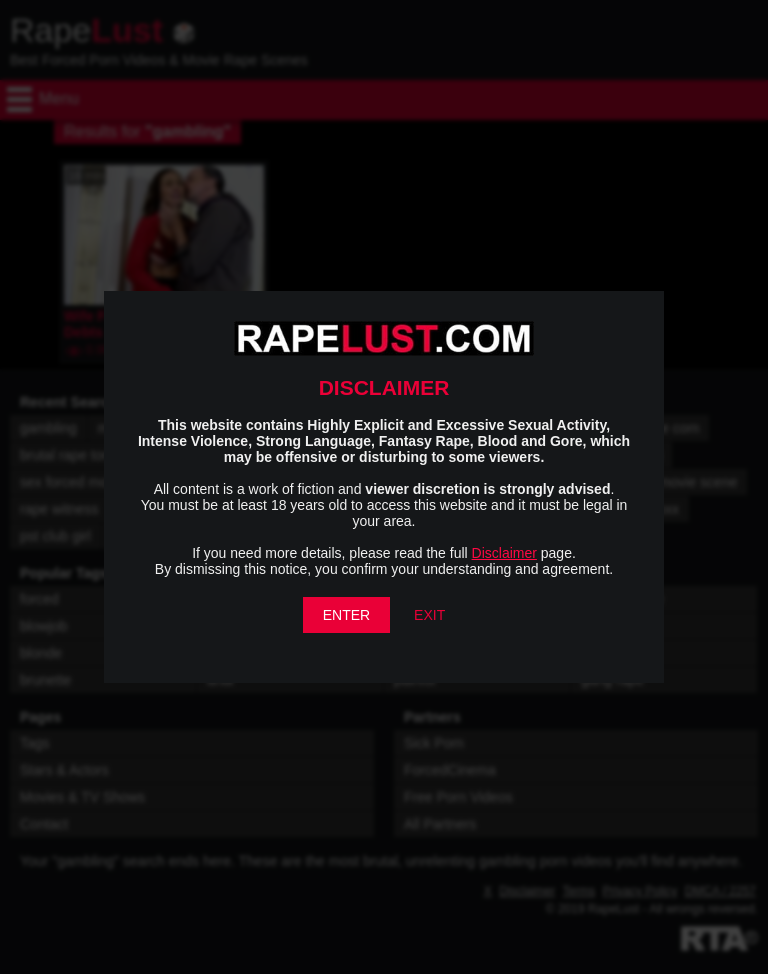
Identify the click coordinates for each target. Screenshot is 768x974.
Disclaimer (504, 553)
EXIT (429, 615)
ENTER (346, 615)
